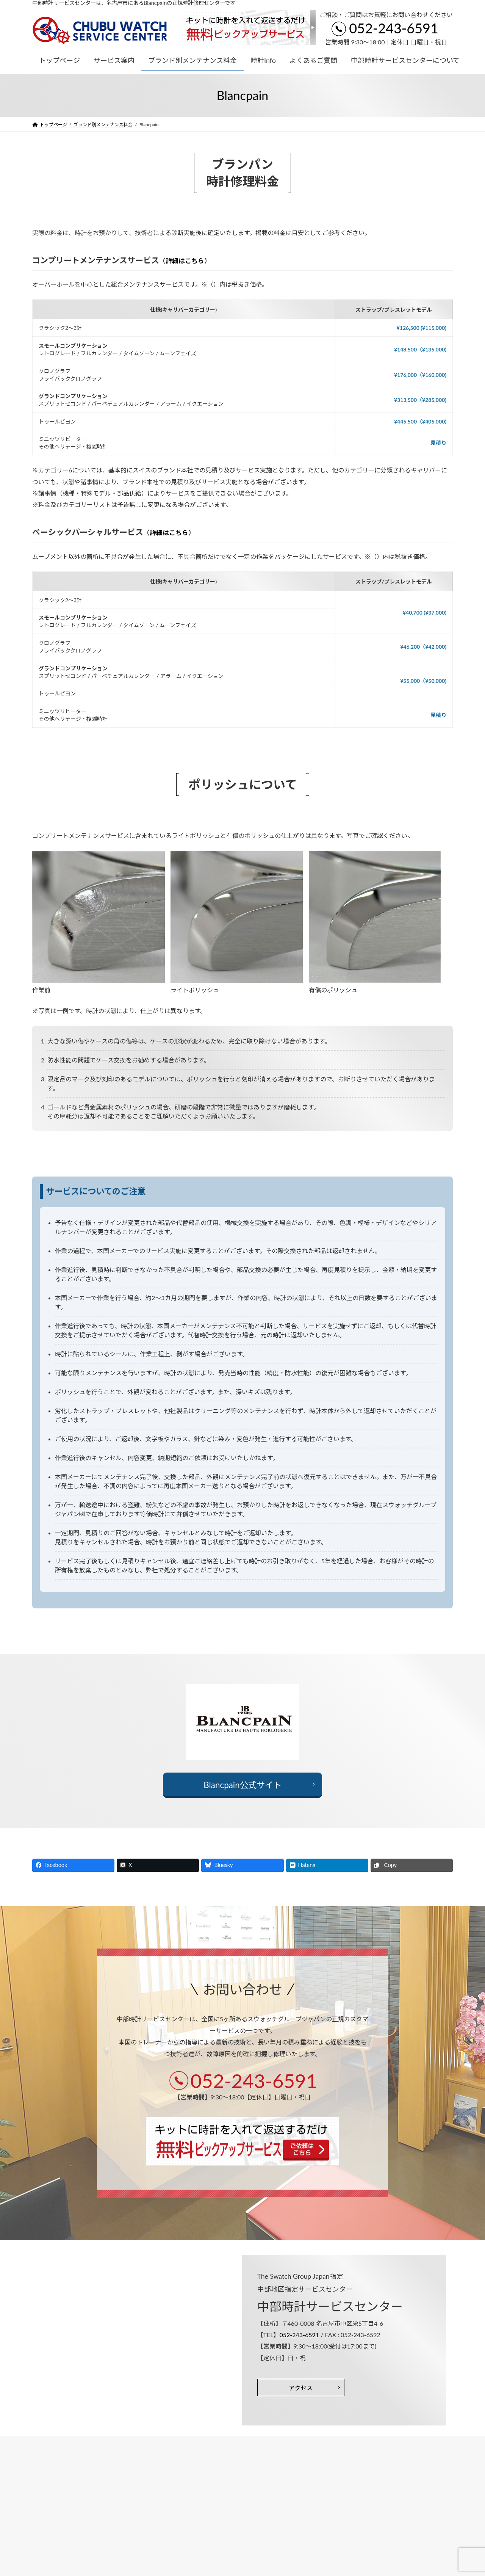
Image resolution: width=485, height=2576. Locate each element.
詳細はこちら (185, 261)
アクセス (301, 2387)
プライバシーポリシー (62, 2442)
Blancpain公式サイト (242, 1785)
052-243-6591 (393, 28)
